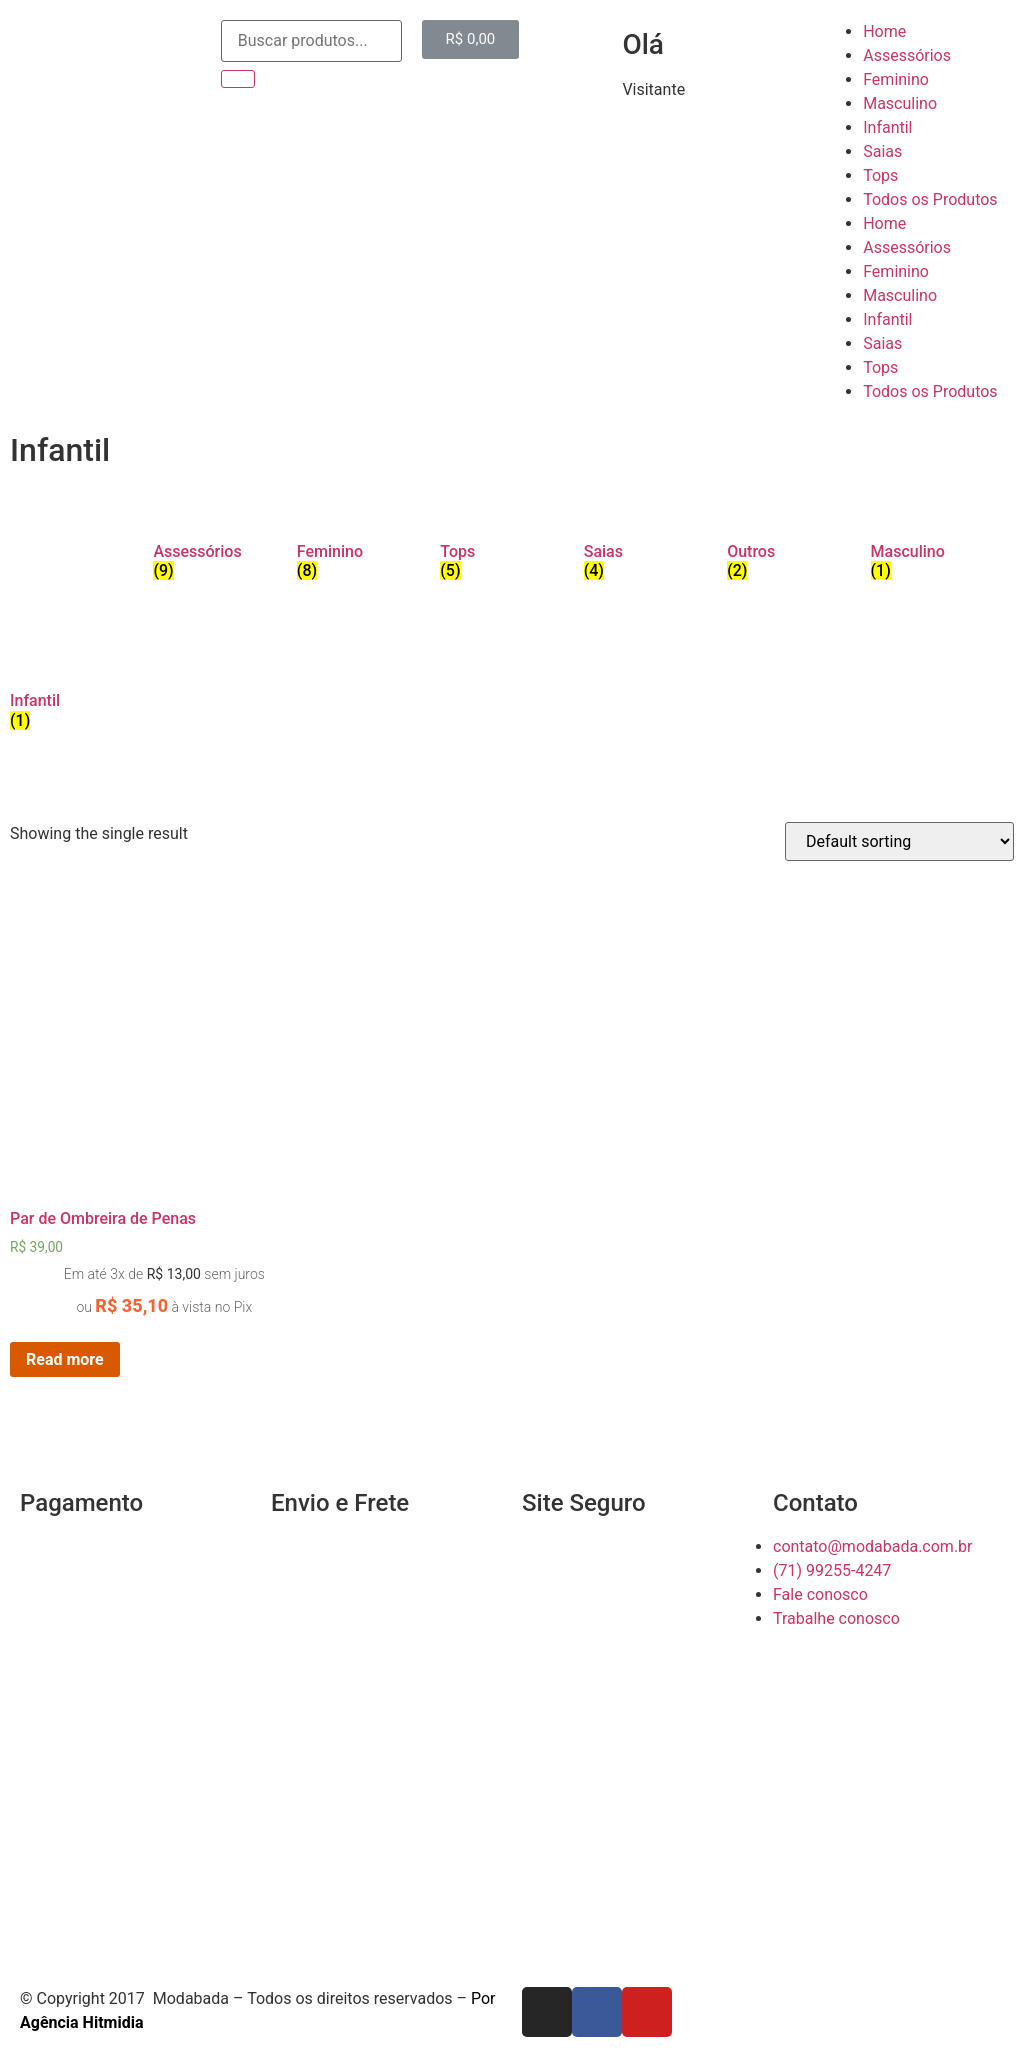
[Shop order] (899, 841)
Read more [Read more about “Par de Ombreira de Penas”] (65, 1359)
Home (884, 31)
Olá (643, 44)
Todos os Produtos (930, 199)
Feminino (896, 79)
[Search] (238, 79)
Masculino (900, 103)
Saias (882, 151)
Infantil (887, 127)
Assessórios (907, 55)
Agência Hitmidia (81, 2022)
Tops (880, 175)
